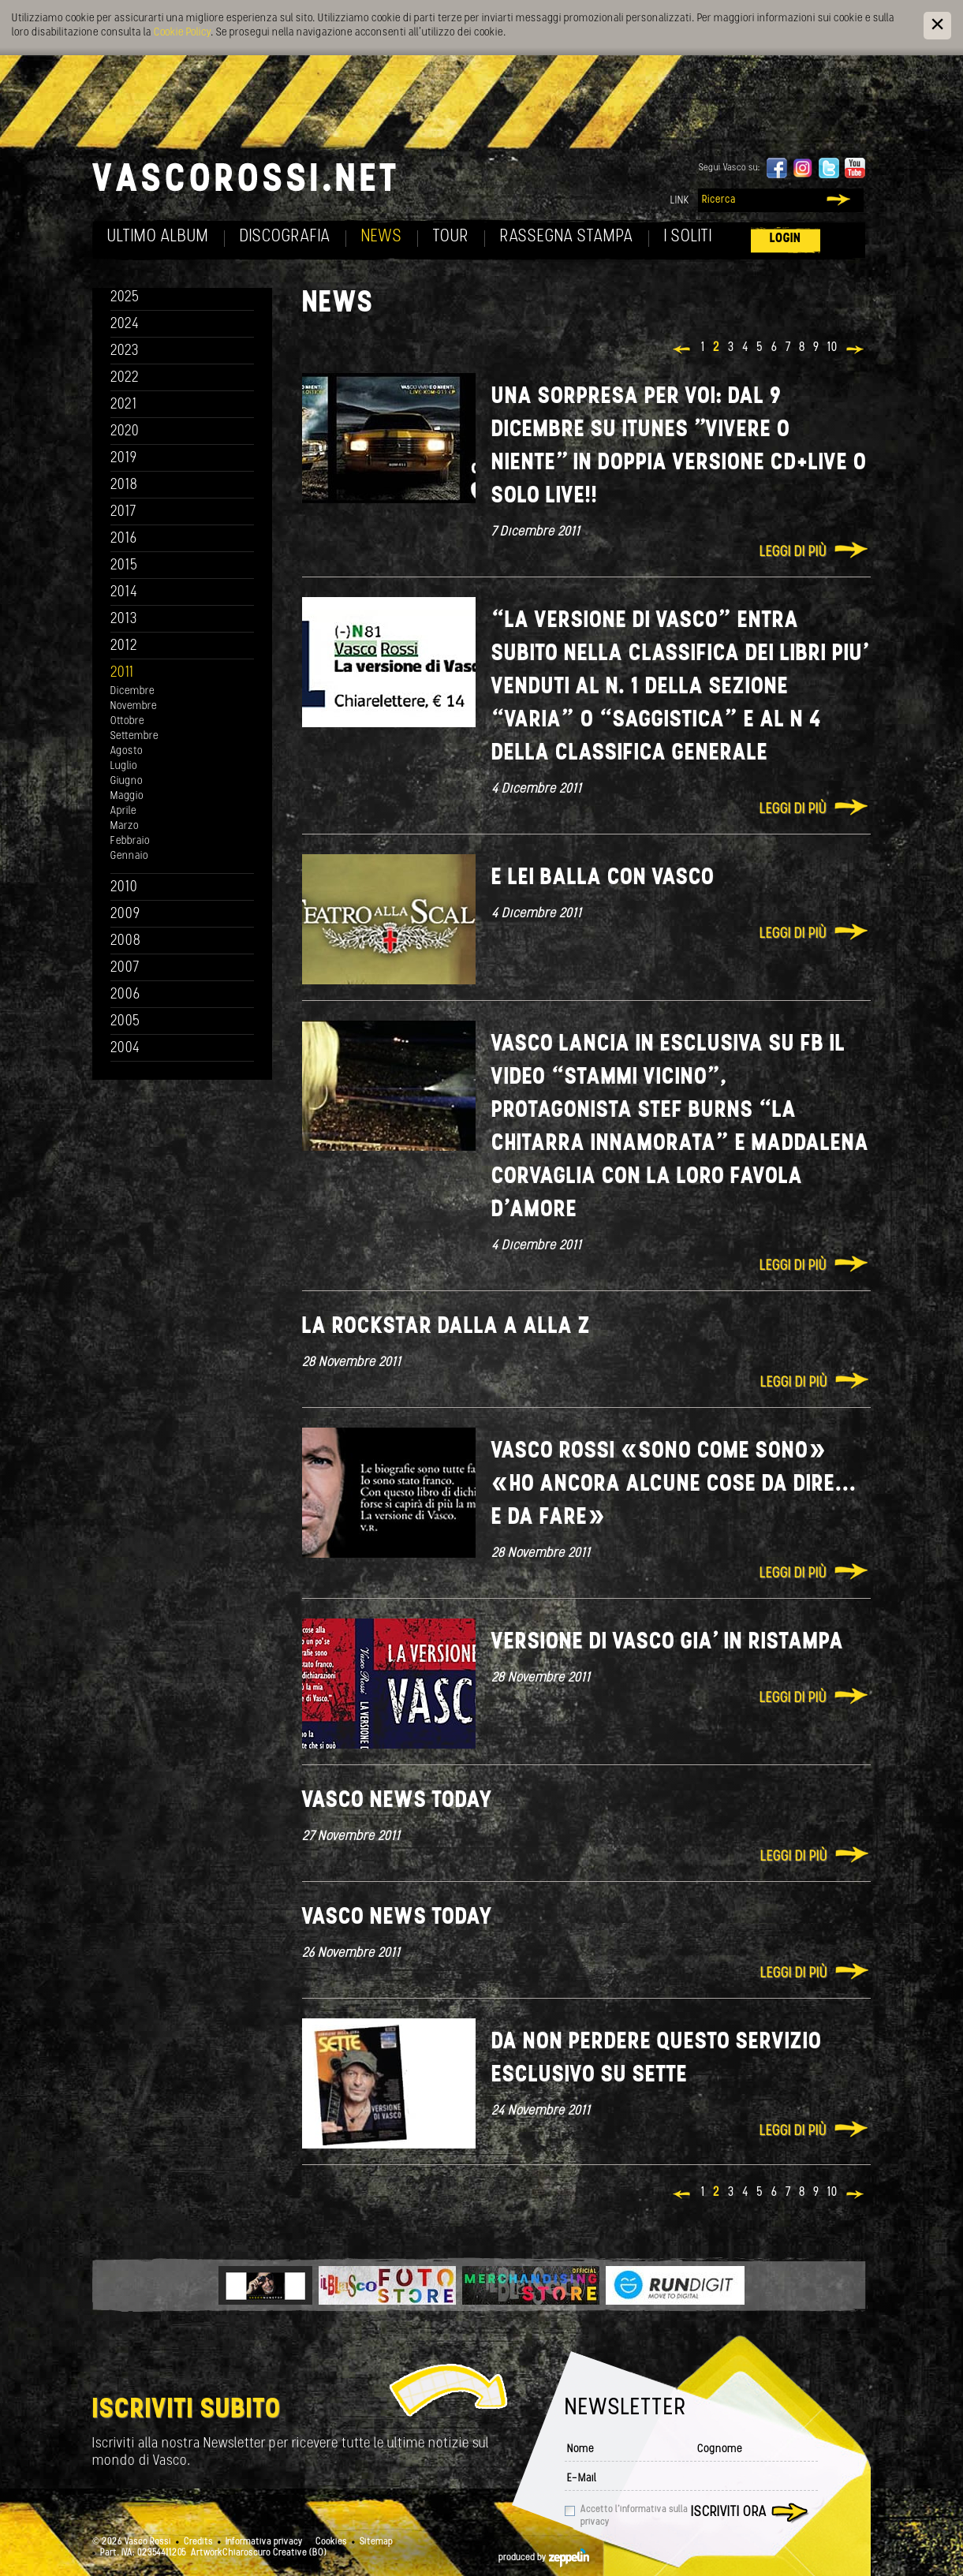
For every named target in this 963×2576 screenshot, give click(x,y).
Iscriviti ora (729, 2512)
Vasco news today (397, 1801)
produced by (543, 2557)
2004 (125, 1048)
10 (832, 348)
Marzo (124, 826)
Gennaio (129, 856)
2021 (123, 405)
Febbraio (130, 841)
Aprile (123, 811)
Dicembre (132, 691)
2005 (125, 1021)
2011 (122, 673)
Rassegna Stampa (566, 237)
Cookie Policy (182, 33)
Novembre (133, 706)
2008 (125, 941)
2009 (125, 914)
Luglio (123, 766)
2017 (123, 512)
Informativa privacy (264, 2542)
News (381, 237)
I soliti (688, 237)
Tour (451, 237)
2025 (125, 297)
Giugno (126, 781)
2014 (124, 592)
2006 (125, 994)
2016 (123, 539)
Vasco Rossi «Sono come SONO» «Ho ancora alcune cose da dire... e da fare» (674, 1484)
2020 (125, 431)
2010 (124, 887)
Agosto (126, 751)
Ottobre (127, 721)
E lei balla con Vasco (603, 878)
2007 (125, 968)
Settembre (134, 736)
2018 (124, 485)
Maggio (127, 796)
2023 (124, 351)
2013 (123, 619)
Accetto (634, 2516)
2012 (124, 646)
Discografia (285, 237)
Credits (198, 2542)
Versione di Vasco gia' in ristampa (667, 1642)
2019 (123, 458)
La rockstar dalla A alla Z (446, 1327)
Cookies (331, 2542)
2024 (125, 324)
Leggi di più (793, 552)
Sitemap (376, 2542)
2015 (124, 565)
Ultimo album (158, 237)
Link (679, 201)
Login (785, 238)
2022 (125, 378)
